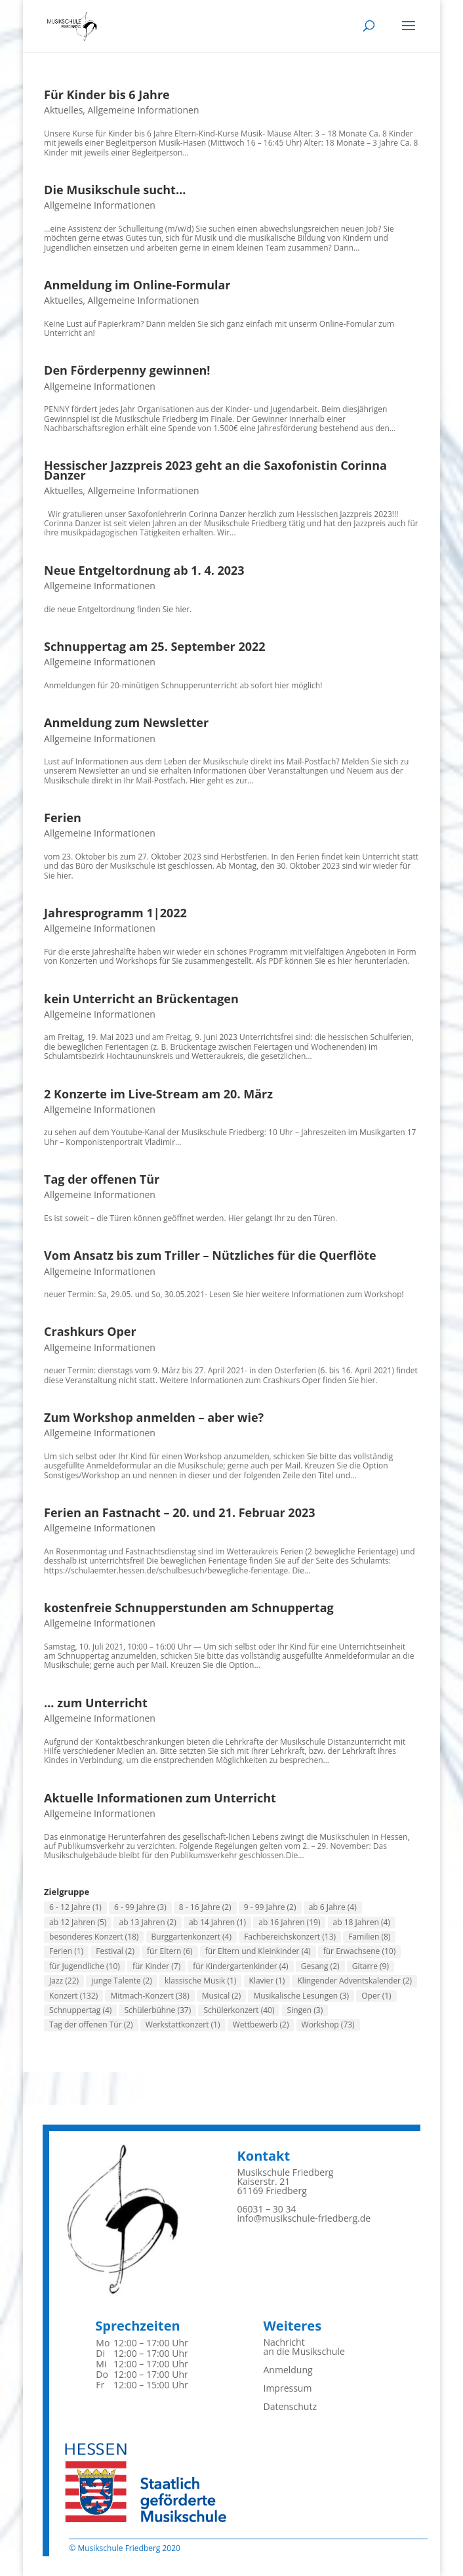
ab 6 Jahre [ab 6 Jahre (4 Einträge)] (333, 1907)
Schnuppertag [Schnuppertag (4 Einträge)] (80, 2010)
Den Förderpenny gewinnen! (127, 370)
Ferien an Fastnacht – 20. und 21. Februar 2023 (179, 1512)
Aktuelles (63, 110)
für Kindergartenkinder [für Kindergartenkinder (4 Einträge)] (240, 1966)
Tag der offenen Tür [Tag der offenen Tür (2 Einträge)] (91, 2024)
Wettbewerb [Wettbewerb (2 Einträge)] (261, 2024)
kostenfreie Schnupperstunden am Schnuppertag (189, 1607)
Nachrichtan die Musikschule (303, 2347)
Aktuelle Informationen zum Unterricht (160, 1798)
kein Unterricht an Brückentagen (141, 999)
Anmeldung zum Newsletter (126, 722)
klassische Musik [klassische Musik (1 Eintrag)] (200, 1980)
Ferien (62, 817)
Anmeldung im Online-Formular (137, 285)
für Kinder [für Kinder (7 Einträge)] (156, 1966)
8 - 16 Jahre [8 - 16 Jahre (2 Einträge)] (205, 1907)
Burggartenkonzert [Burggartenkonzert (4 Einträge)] (191, 1936)
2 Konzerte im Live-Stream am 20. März (158, 1094)
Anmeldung (287, 2369)
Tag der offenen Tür (101, 1179)
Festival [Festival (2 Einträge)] (115, 1951)
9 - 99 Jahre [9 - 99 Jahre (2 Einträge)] (270, 1907)
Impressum (287, 2388)
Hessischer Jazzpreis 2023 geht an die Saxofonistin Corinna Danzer (215, 469)
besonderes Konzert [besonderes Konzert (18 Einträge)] (93, 1936)
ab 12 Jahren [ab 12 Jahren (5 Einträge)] (77, 1922)
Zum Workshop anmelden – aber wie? (154, 1417)
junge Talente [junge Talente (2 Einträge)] (121, 1980)
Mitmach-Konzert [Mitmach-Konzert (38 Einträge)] (149, 1995)
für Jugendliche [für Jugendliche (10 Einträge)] (84, 1966)
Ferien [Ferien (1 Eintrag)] (66, 1951)
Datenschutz (289, 2406)
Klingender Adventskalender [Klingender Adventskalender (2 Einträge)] (354, 1980)
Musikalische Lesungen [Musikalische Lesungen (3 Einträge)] (301, 1995)
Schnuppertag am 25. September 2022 (155, 646)
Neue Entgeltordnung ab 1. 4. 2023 (144, 570)
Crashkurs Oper (90, 1331)
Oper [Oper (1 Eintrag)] (376, 1995)
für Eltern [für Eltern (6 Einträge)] (169, 1951)
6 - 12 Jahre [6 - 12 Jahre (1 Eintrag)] (75, 1907)
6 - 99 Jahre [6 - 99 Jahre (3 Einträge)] (140, 1907)
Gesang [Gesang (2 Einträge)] (320, 1966)
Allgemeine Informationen (143, 110)
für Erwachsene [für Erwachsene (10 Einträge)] (359, 1951)
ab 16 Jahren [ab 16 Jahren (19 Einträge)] (289, 1922)
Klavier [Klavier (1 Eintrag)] (267, 1980)
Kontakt (263, 2156)
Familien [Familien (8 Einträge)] (369, 1936)
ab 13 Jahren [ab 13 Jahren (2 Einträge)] (147, 1922)
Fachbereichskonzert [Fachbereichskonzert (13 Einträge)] (290, 1936)
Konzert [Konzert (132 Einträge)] (73, 1995)
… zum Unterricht (96, 1703)
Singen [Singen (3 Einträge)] (305, 2010)
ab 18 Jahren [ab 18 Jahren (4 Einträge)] (361, 1922)
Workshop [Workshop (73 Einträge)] (328, 2024)
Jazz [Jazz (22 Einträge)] (64, 1980)
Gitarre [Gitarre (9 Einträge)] (370, 1966)
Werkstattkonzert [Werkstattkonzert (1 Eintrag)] (183, 2024)
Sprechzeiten (137, 2326)
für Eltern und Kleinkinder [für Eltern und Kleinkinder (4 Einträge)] (258, 1951)
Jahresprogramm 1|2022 (115, 913)
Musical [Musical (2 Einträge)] (221, 1995)
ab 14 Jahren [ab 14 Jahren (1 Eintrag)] (217, 1922)
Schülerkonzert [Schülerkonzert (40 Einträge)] (238, 2010)
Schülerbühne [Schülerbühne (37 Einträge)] (157, 2010)
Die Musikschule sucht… (115, 189)
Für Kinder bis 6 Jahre (107, 94)
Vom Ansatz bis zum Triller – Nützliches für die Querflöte (210, 1255)
